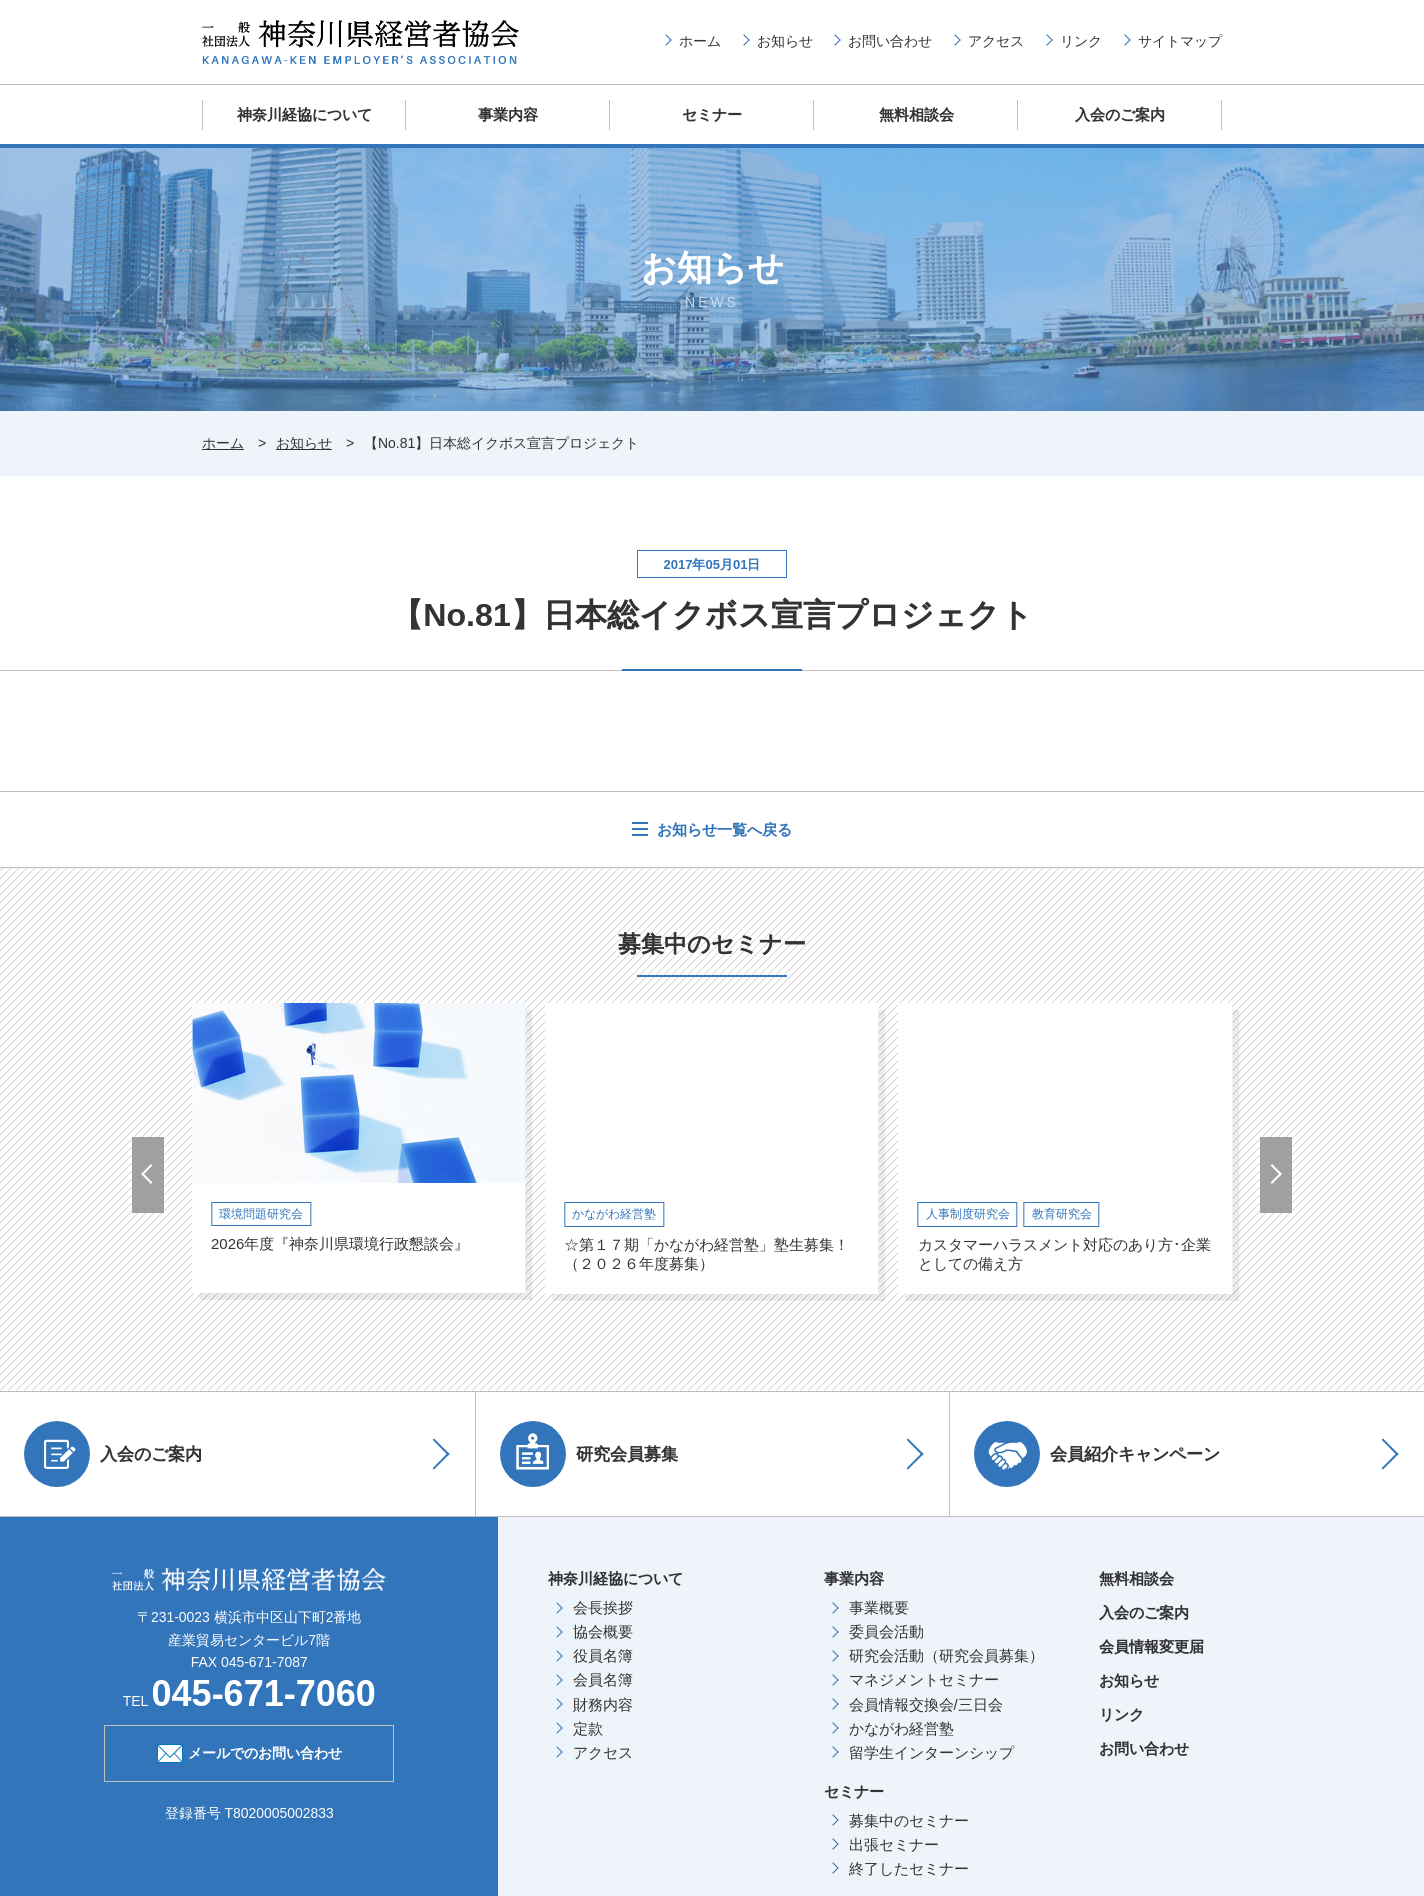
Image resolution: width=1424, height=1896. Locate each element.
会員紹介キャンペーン (1098, 1453)
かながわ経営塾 (901, 1727)
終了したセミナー (909, 1867)
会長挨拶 (603, 1606)
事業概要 (879, 1606)
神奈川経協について (304, 114)
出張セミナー (894, 1843)
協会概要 (603, 1630)
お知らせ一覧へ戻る (722, 828)
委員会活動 (886, 1630)
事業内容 (508, 114)
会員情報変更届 (1151, 1645)
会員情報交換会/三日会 (926, 1703)
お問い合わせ (890, 41)
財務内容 (603, 1703)
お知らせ (785, 41)
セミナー (712, 114)
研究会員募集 (590, 1453)
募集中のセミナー (909, 1819)
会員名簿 (603, 1678)
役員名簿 (603, 1654)
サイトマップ (1180, 41)
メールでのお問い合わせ (249, 1750)
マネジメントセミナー (924, 1678)
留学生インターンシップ (931, 1751)
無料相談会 (916, 114)
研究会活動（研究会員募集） (946, 1654)
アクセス (996, 41)
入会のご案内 (1120, 114)
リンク (1081, 41)
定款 (588, 1727)
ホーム (700, 41)
